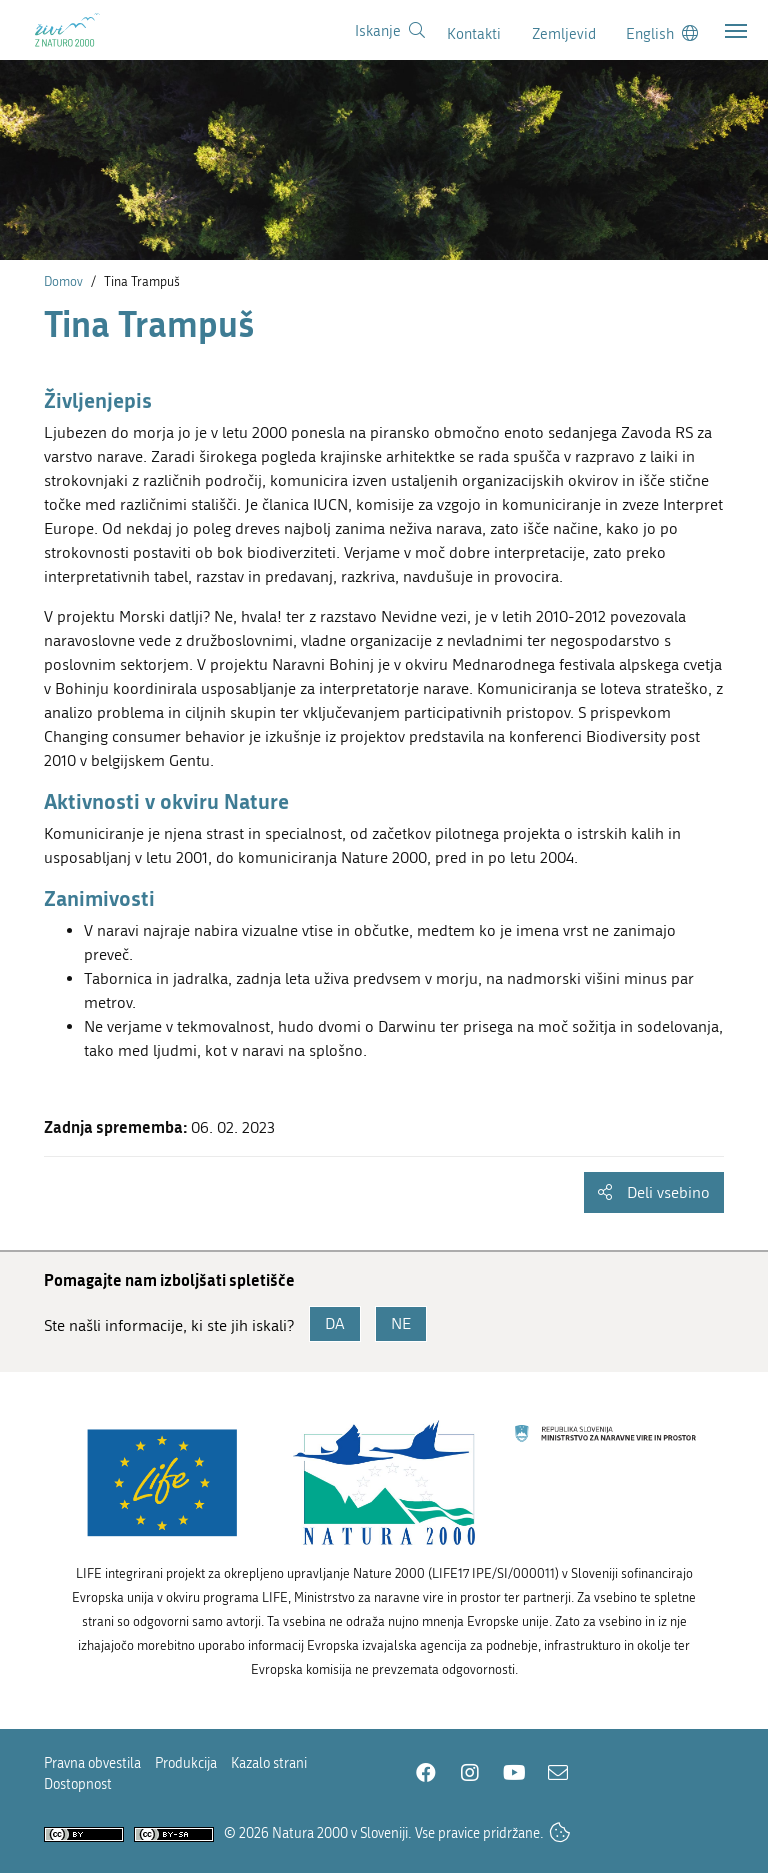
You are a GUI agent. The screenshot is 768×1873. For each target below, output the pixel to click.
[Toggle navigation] (736, 31)
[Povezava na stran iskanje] (390, 31)
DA (335, 1323)
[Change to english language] (662, 33)
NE (401, 1323)
